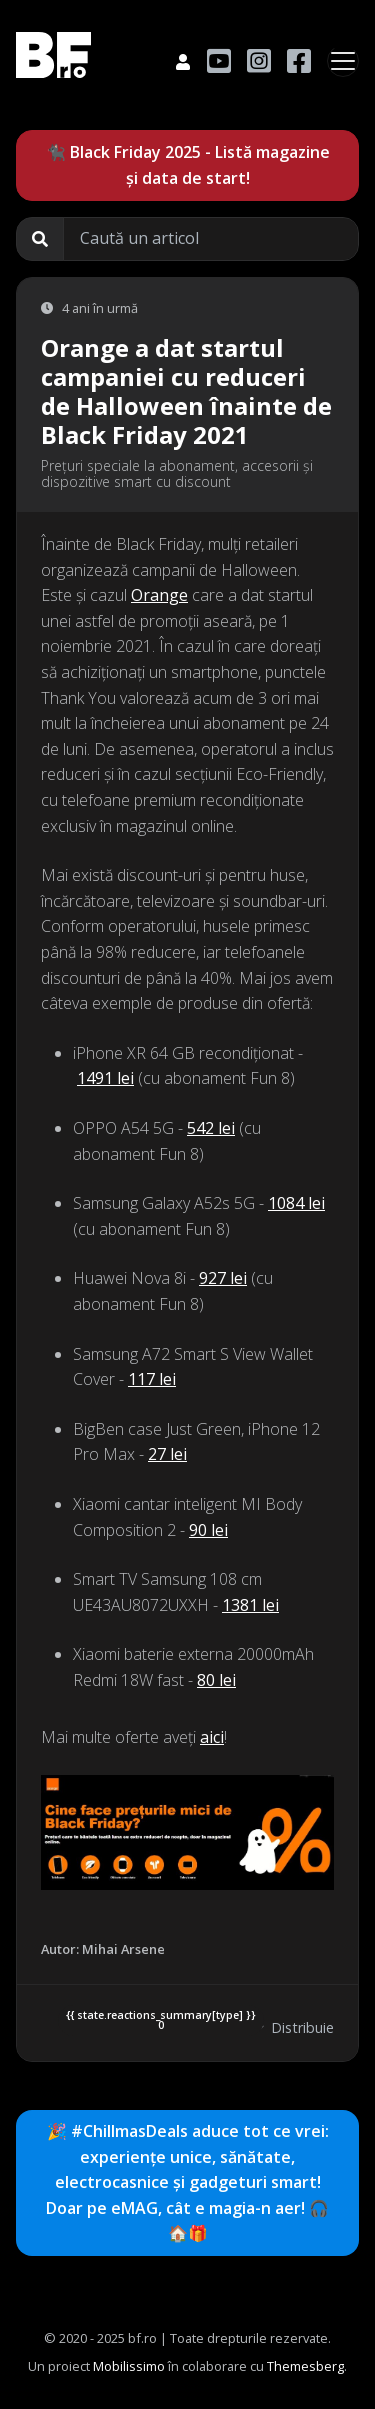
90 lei (208, 1530)
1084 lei (296, 1203)
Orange (159, 595)
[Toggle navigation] (343, 61)
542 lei (211, 1128)
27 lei (167, 1454)
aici (212, 1737)
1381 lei (250, 1605)
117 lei (152, 1379)
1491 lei (105, 1078)
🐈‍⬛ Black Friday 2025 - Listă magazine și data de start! (188, 165)
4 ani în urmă (89, 308)
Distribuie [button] (291, 2027)
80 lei (216, 1680)
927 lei (223, 1278)
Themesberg (305, 2366)
